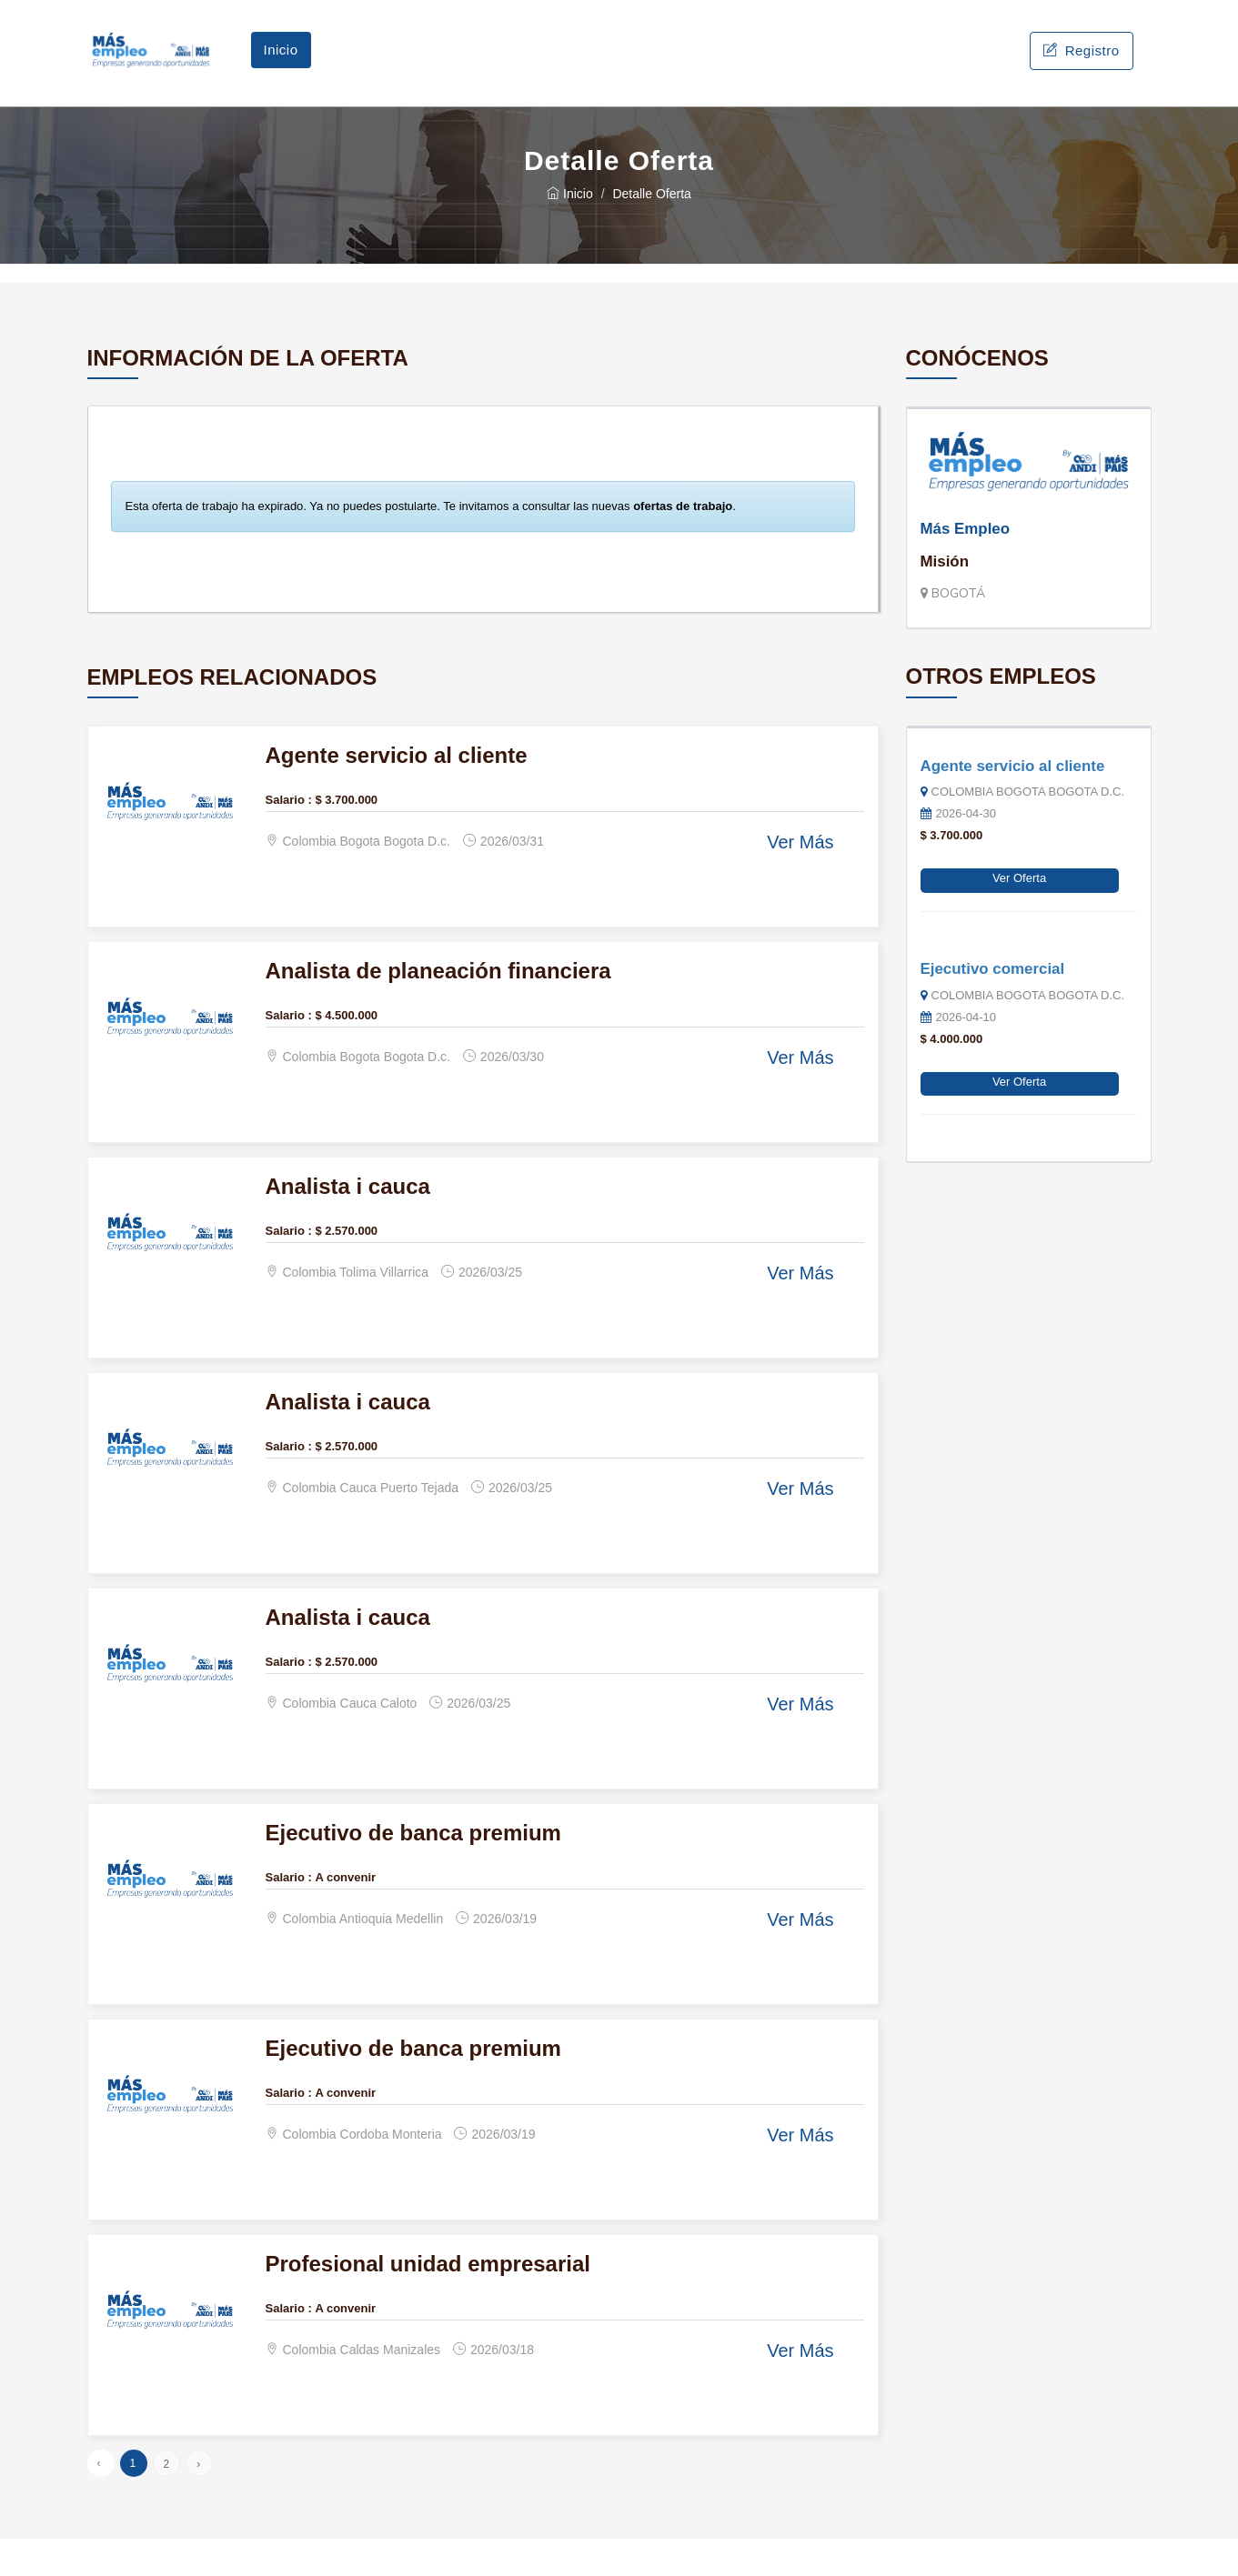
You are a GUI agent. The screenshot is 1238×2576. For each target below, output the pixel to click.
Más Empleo (966, 565)
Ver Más (800, 879)
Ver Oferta (1019, 915)
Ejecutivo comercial (993, 1005)
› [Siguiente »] (198, 2501)
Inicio (281, 67)
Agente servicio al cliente (1013, 802)
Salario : (289, 836)
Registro (1081, 68)
